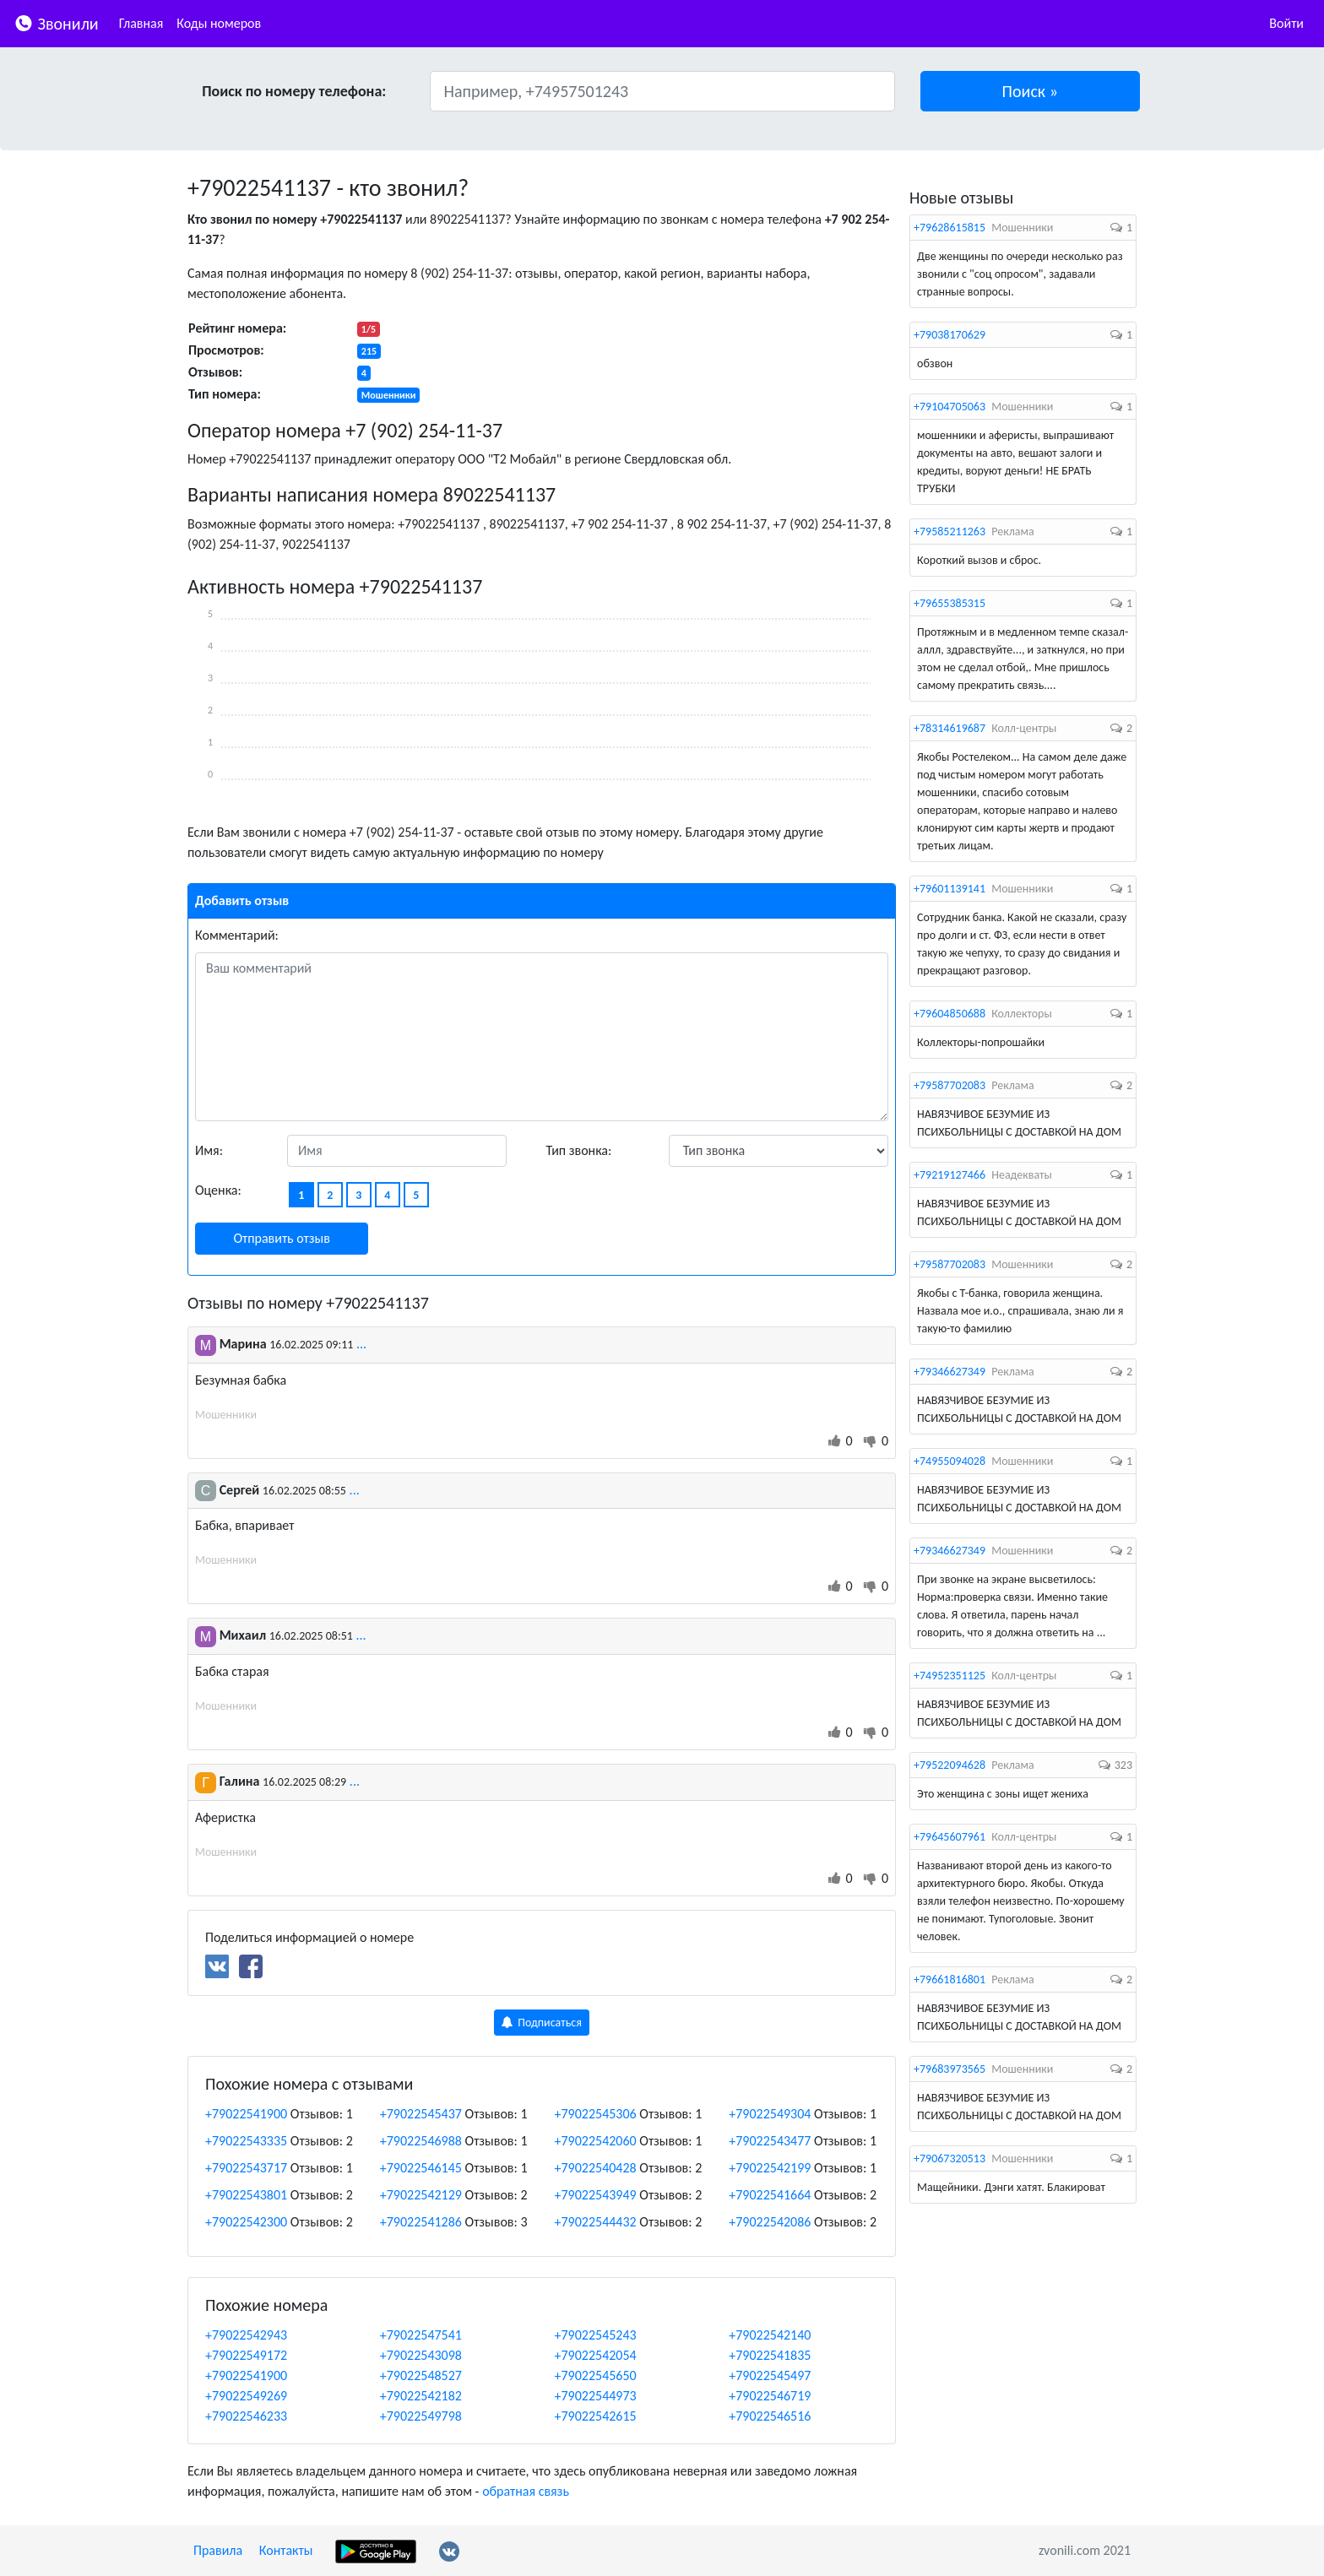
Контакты (286, 2550)
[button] (1030, 91)
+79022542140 (770, 2335)
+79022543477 (770, 2141)
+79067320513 (949, 2158)
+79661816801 (949, 1979)
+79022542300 (246, 2222)
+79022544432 (596, 2222)
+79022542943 (246, 2335)
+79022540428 (596, 2168)
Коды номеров (218, 23)
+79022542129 (421, 2195)
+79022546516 (770, 2416)
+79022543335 (246, 2141)
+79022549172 (246, 2355)
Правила (217, 2550)
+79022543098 (421, 2355)
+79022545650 (596, 2375)
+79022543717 (246, 2168)
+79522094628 (949, 1765)
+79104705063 (949, 406)
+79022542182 (421, 2396)
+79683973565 (949, 2069)
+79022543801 (246, 2195)
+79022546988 (421, 2141)
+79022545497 (770, 2375)
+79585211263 (949, 531)
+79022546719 (770, 2396)
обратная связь (525, 2491)
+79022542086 (770, 2222)
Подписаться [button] (542, 2022)
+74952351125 (949, 1675)
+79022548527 (421, 2375)
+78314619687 (949, 728)
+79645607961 (949, 1837)
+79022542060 (596, 2141)
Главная (141, 23)
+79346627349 (949, 1371)
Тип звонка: (579, 1150)
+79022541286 (421, 2222)
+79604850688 (949, 1013)
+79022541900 (246, 2114)
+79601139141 (949, 888)
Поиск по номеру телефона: (294, 91)
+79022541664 (770, 2195)
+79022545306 (596, 2114)
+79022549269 (246, 2396)
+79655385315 (949, 603)
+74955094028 (949, 1461)
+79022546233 (246, 2416)
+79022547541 (421, 2335)
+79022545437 (421, 2114)
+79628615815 (949, 227)
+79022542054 (596, 2355)
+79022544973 (596, 2396)
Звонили (56, 22)
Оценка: (218, 1190)
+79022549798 (421, 2416)
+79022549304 (770, 2114)
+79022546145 (421, 2168)
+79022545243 (596, 2335)
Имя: (209, 1150)
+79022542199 (770, 2168)
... (361, 1344)
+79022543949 (596, 2195)
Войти (1286, 23)
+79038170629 (949, 335)
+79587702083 (949, 1085)
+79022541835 (770, 2355)
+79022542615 (596, 2416)
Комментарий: (237, 935)
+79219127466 (949, 1175)
